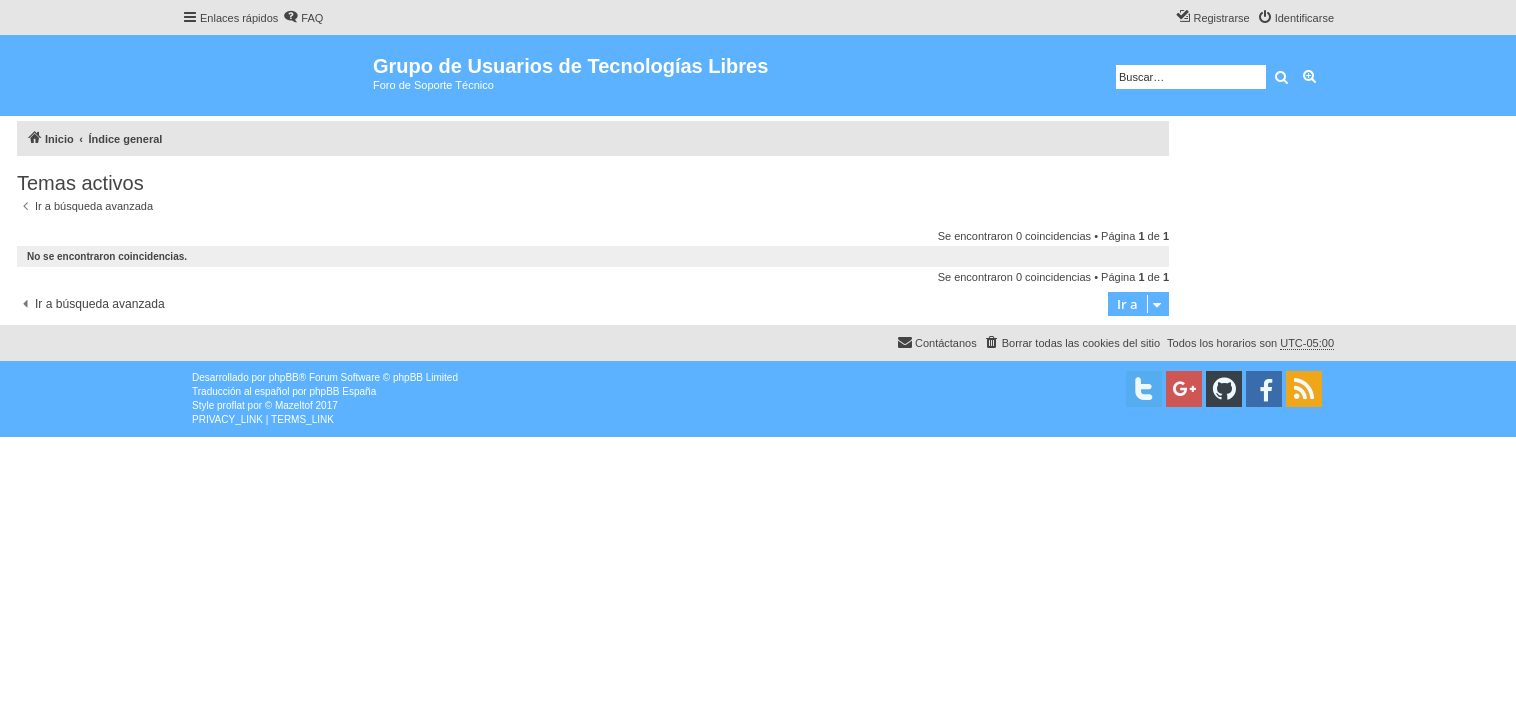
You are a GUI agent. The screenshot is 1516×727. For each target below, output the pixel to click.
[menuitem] (303, 18)
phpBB (284, 377)
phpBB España (342, 391)
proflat (231, 405)
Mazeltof (294, 405)
